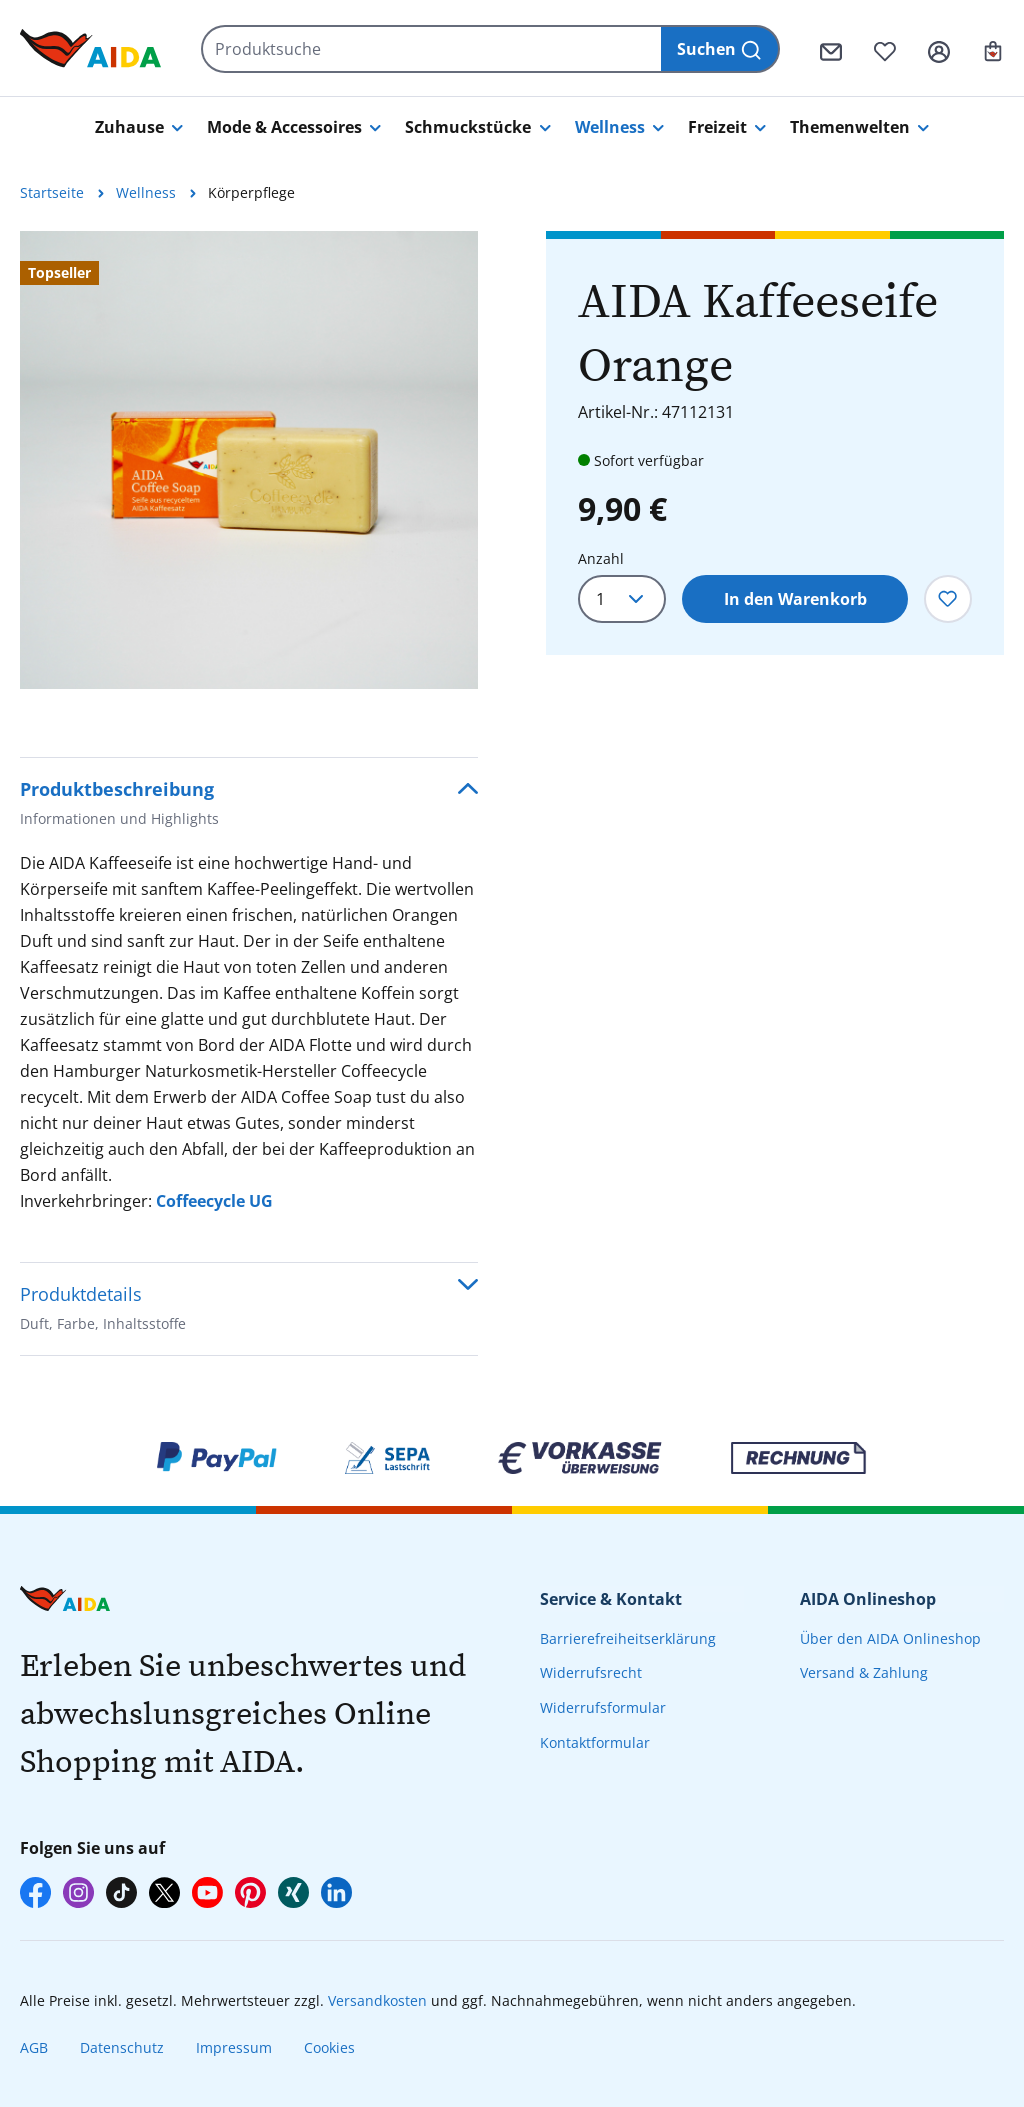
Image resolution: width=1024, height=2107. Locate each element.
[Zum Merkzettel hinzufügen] (948, 599)
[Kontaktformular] (831, 49)
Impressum (234, 2047)
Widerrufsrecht (591, 1672)
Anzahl (601, 558)
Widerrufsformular (603, 1707)
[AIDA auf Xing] (293, 1892)
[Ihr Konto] (939, 49)
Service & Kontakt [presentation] (611, 1599)
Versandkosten (377, 2000)
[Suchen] (720, 49)
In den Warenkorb (795, 599)
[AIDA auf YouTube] (207, 1892)
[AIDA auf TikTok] (121, 1892)
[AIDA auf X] (164, 1892)
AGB (34, 2047)
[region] (249, 460)
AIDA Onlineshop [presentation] (868, 1599)
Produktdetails (103, 1310)
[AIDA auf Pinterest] (250, 1892)
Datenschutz (122, 2047)
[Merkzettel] (885, 49)
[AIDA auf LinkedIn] (336, 1892)
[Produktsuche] (432, 49)
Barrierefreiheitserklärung (628, 1638)
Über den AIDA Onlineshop (890, 1638)
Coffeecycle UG (214, 1201)
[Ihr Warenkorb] (993, 49)
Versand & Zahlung (864, 1672)
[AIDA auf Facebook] (35, 1892)
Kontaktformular (595, 1742)
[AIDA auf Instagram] (78, 1892)
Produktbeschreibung (119, 805)
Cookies (329, 2047)
